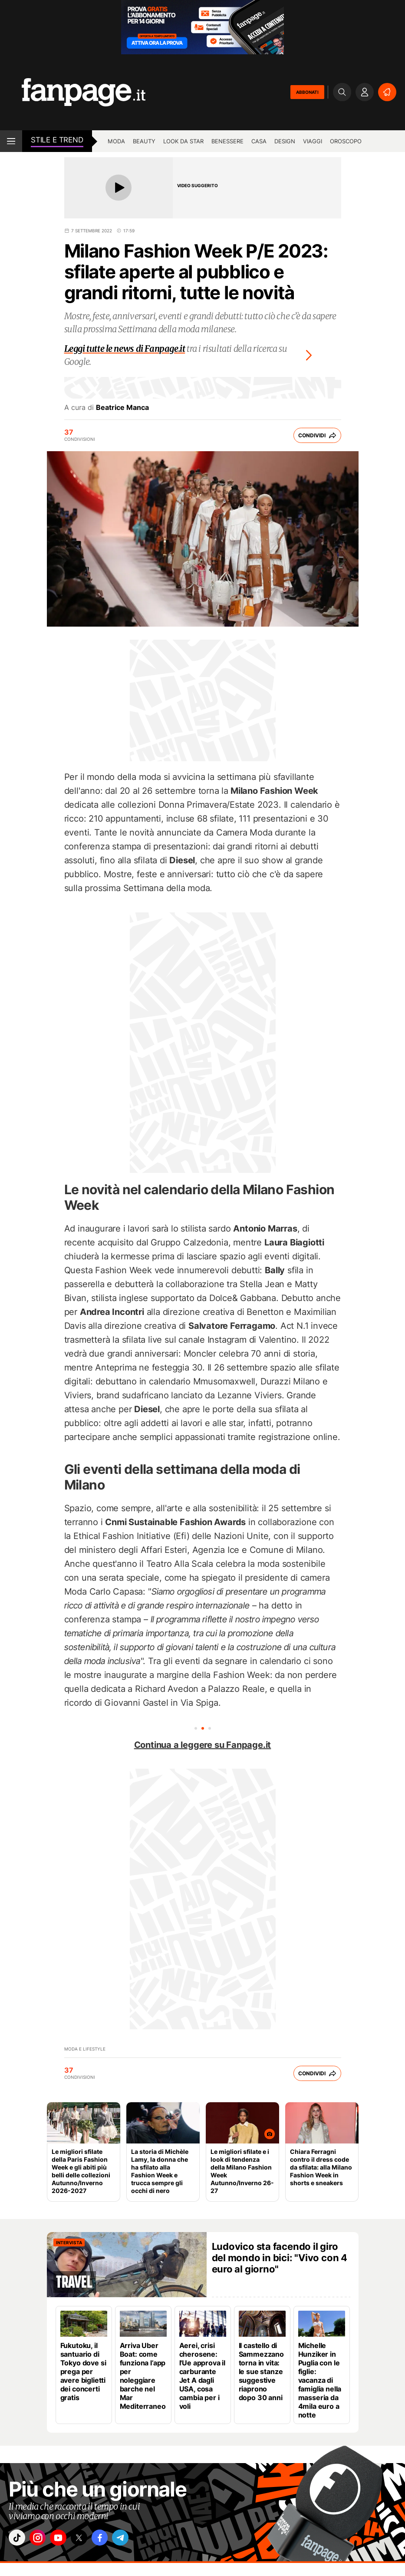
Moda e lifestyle (84, 2049)
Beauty (144, 141)
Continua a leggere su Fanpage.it (202, 1745)
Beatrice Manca (122, 407)
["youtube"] (67, 2540)
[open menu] (11, 141)
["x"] (92, 2540)
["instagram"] (43, 2540)
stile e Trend (57, 139)
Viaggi (312, 141)
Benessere (227, 141)
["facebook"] (116, 2540)
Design (284, 141)
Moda (116, 141)
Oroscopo (346, 141)
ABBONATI (307, 92)
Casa (259, 141)
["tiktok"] (19, 2540)
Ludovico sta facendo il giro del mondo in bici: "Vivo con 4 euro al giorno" (279, 2258)
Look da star (183, 141)
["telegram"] (140, 2540)
